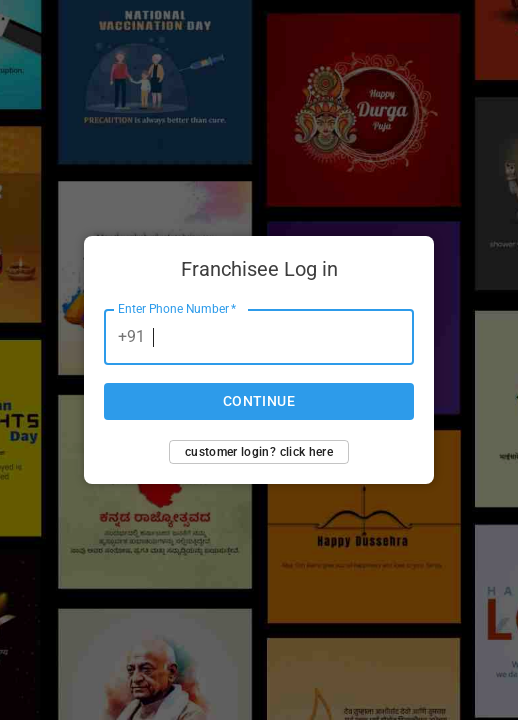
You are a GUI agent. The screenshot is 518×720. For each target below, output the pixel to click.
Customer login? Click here (259, 452)
